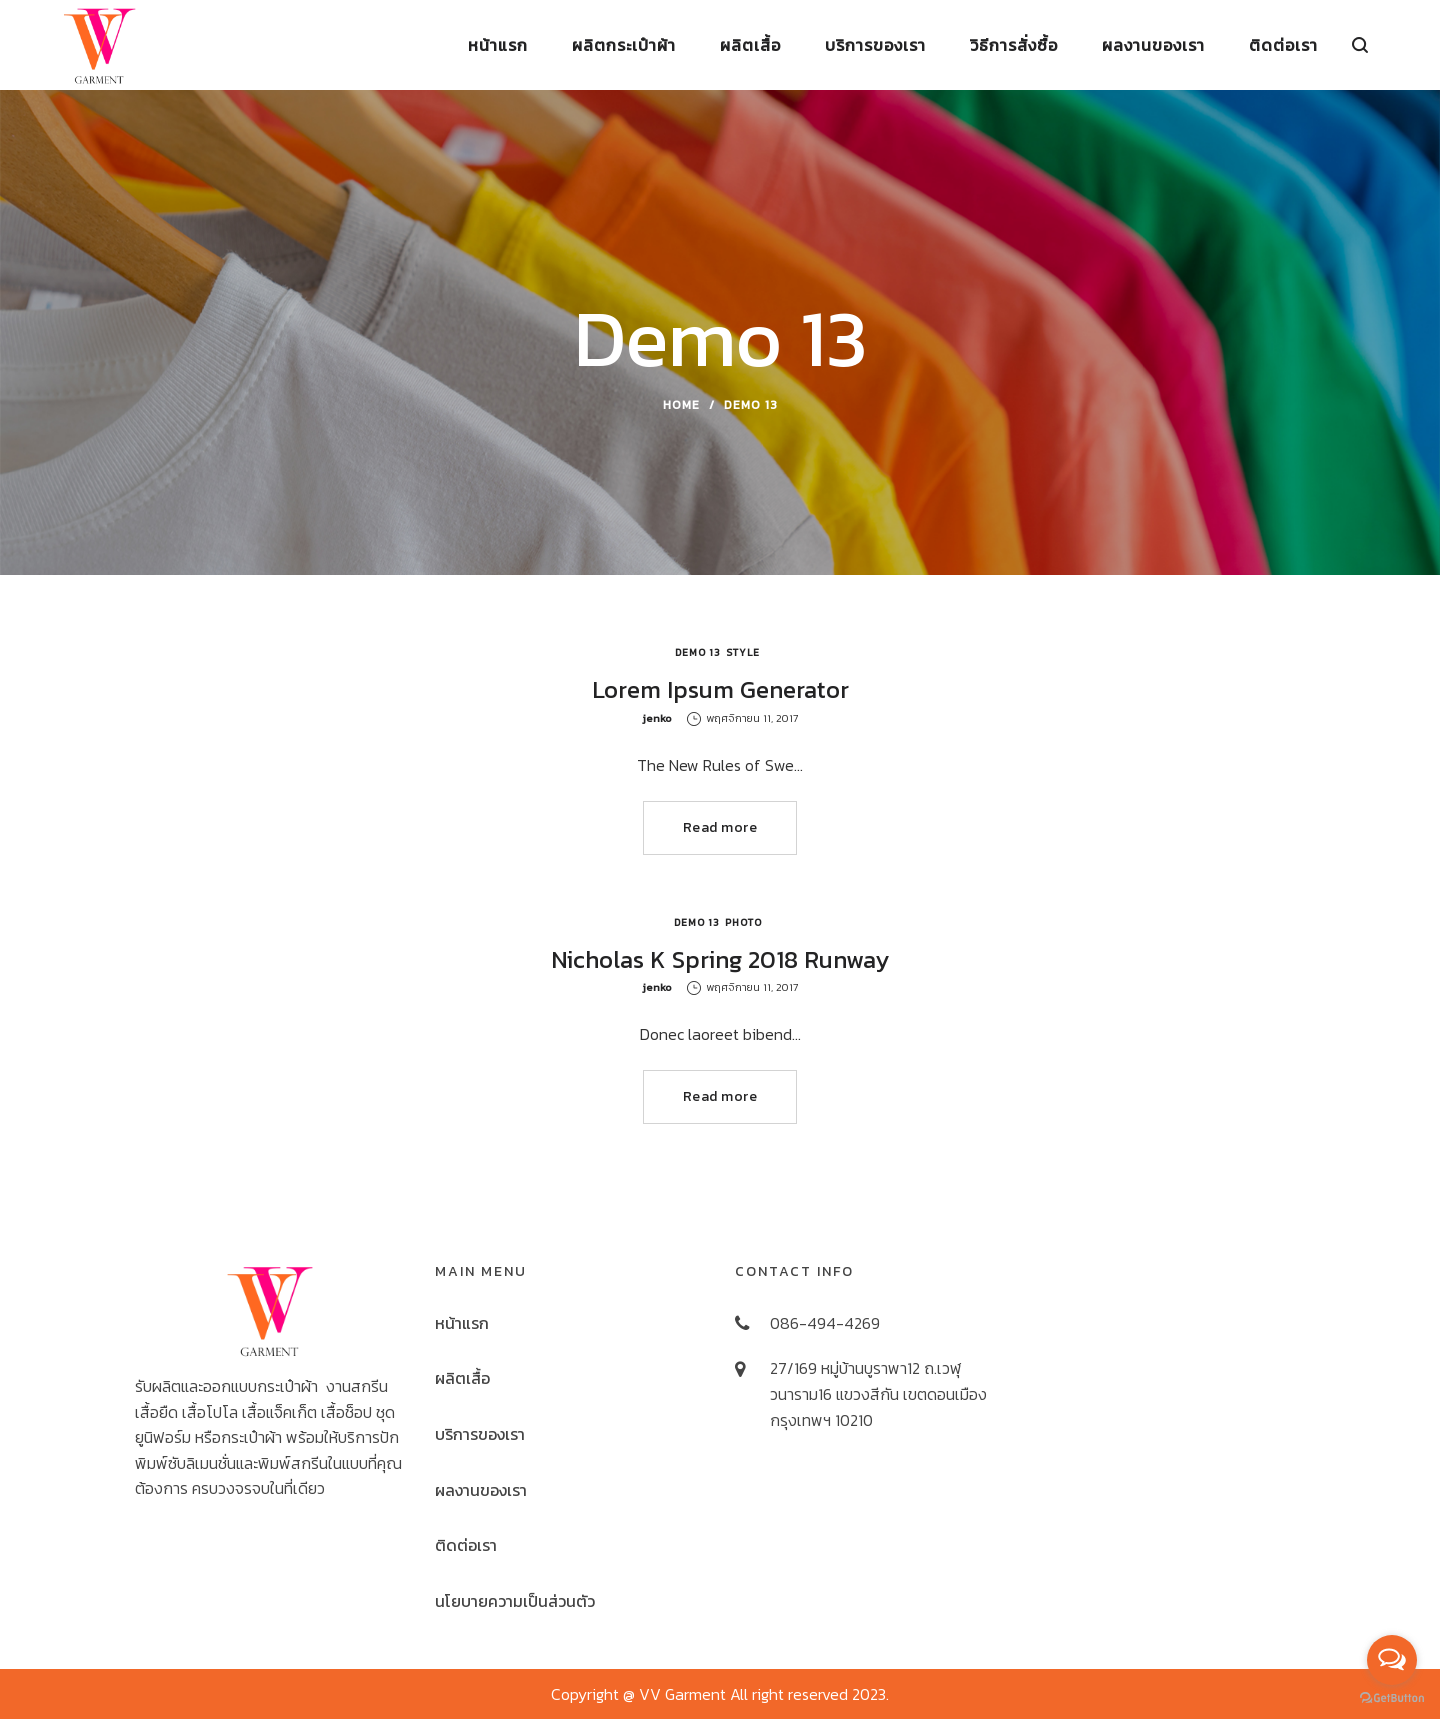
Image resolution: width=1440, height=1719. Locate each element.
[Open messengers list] (1392, 1660)
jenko (657, 718)
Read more (720, 827)
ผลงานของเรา (481, 1490)
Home (681, 405)
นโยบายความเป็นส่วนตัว (515, 1601)
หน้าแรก (462, 1323)
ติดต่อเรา (466, 1545)
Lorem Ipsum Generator (720, 689)
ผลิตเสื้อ (462, 1378)
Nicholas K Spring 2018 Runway (720, 959)
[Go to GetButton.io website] (1392, 1698)
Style (743, 652)
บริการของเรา (480, 1434)
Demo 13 (698, 652)
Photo (743, 922)
